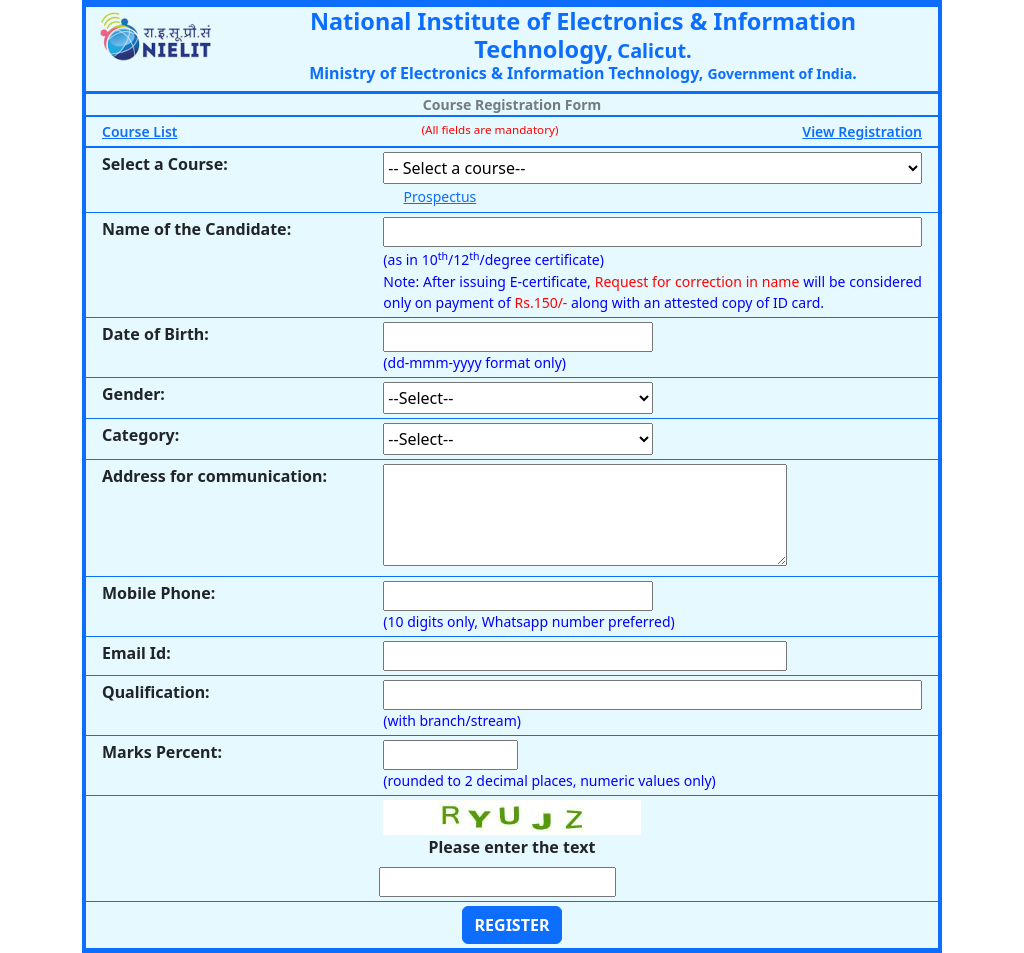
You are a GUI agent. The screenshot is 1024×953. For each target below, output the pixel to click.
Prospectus (440, 196)
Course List (140, 131)
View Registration (862, 131)
